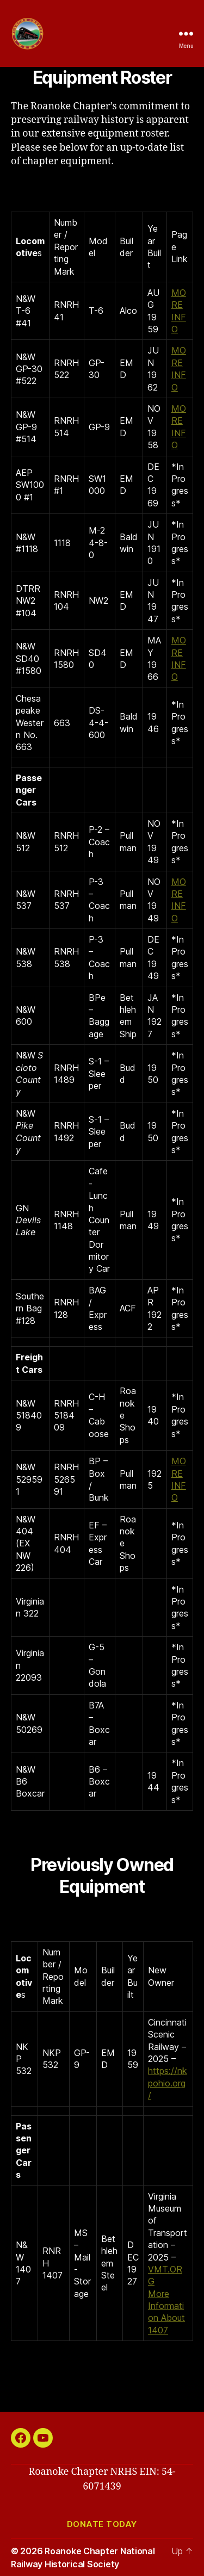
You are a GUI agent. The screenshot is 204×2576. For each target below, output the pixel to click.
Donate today (102, 2524)
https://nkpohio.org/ (167, 2083)
